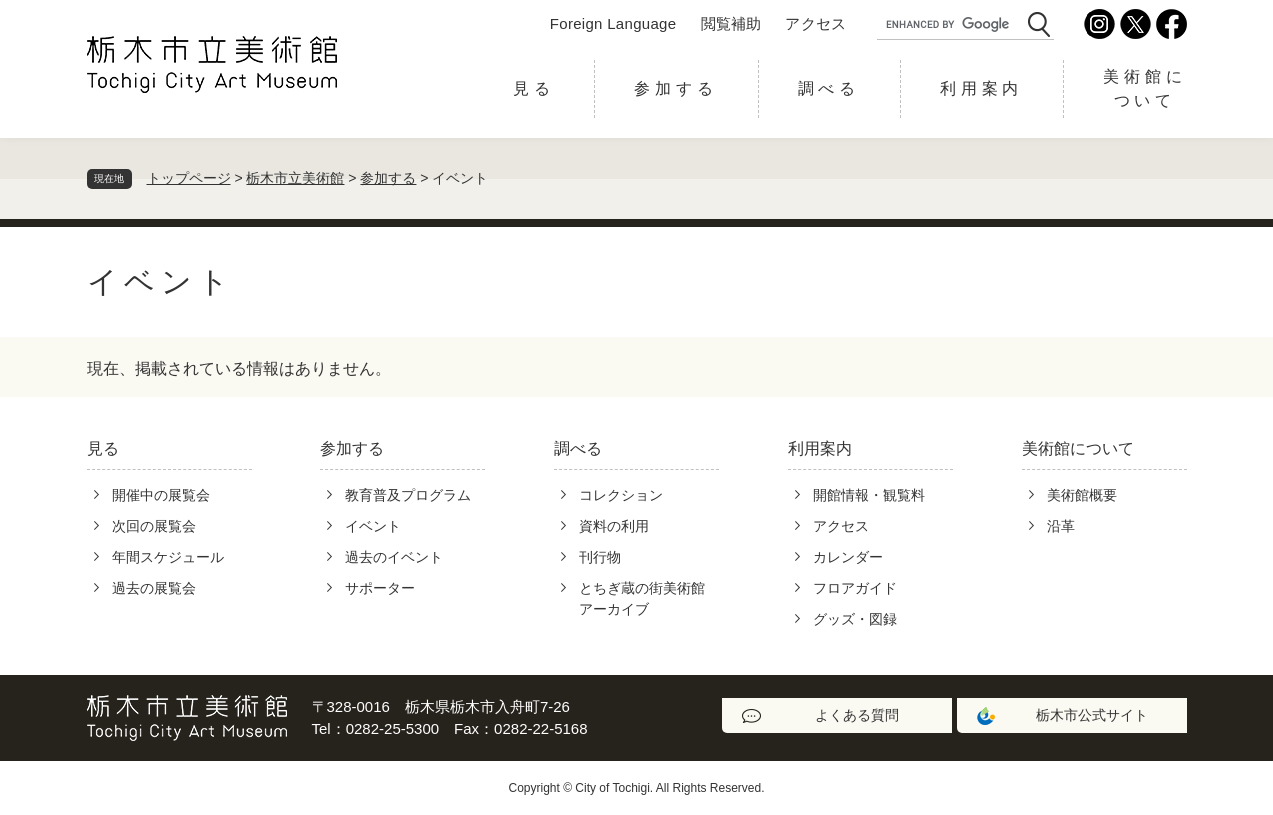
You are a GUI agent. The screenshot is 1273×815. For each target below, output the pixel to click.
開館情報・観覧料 (869, 495)
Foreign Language (613, 23)
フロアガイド (855, 588)
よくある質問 (857, 715)
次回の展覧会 (154, 526)
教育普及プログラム (408, 495)
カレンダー (848, 557)
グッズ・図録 (855, 619)
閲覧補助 (731, 23)
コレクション (621, 495)
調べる (829, 88)
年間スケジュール (168, 557)
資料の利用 (614, 526)
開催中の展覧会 (161, 495)
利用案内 (981, 88)
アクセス (815, 23)
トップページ (189, 178)
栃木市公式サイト (1092, 715)
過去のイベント (394, 557)
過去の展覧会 (154, 588)
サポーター (380, 588)
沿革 (1061, 526)
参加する (675, 88)
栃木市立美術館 (295, 178)
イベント (373, 526)
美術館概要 (1082, 495)
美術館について (1144, 88)
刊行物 (600, 557)
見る (534, 88)
